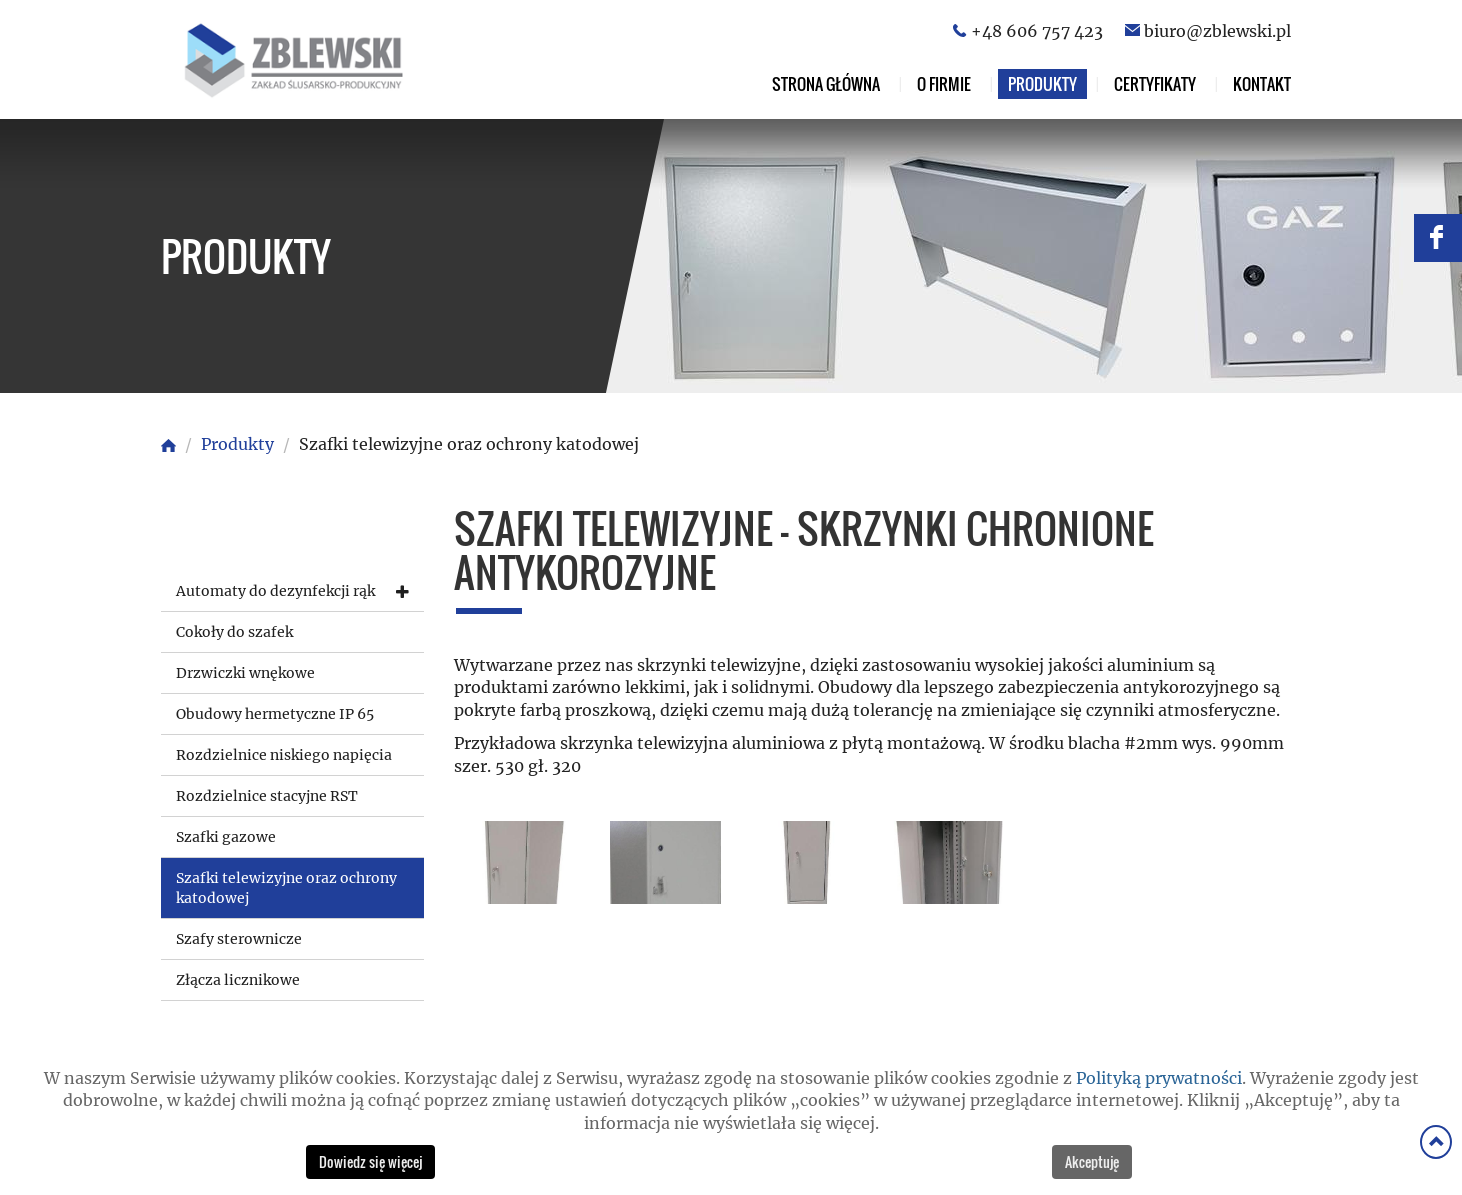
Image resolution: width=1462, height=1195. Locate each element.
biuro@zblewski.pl (1217, 31)
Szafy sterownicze (239, 939)
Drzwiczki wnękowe (245, 673)
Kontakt (1262, 84)
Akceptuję (1092, 1161)
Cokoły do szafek (234, 632)
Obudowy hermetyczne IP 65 (275, 714)
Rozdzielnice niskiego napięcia (284, 755)
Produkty (1042, 84)
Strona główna (826, 84)
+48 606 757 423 (1037, 31)
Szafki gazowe (226, 837)
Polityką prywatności (1159, 1078)
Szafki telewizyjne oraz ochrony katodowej (286, 888)
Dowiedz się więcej (370, 1161)
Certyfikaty (1155, 84)
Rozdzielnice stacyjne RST (267, 796)
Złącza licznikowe (238, 980)
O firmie (944, 84)
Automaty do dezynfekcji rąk (275, 591)
